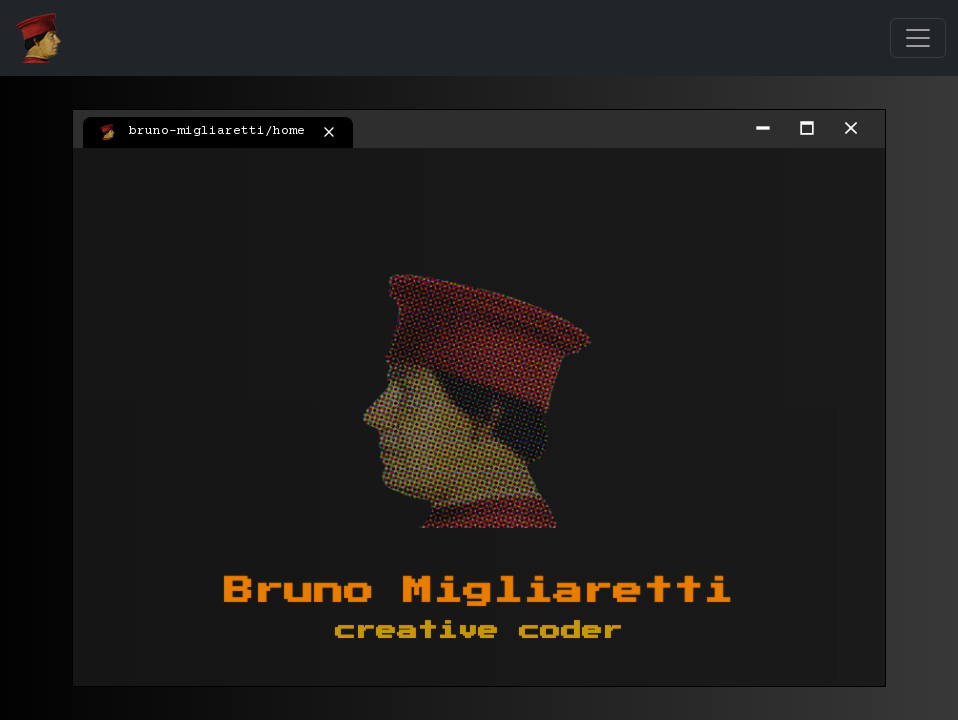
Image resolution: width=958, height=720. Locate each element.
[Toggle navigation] (918, 38)
